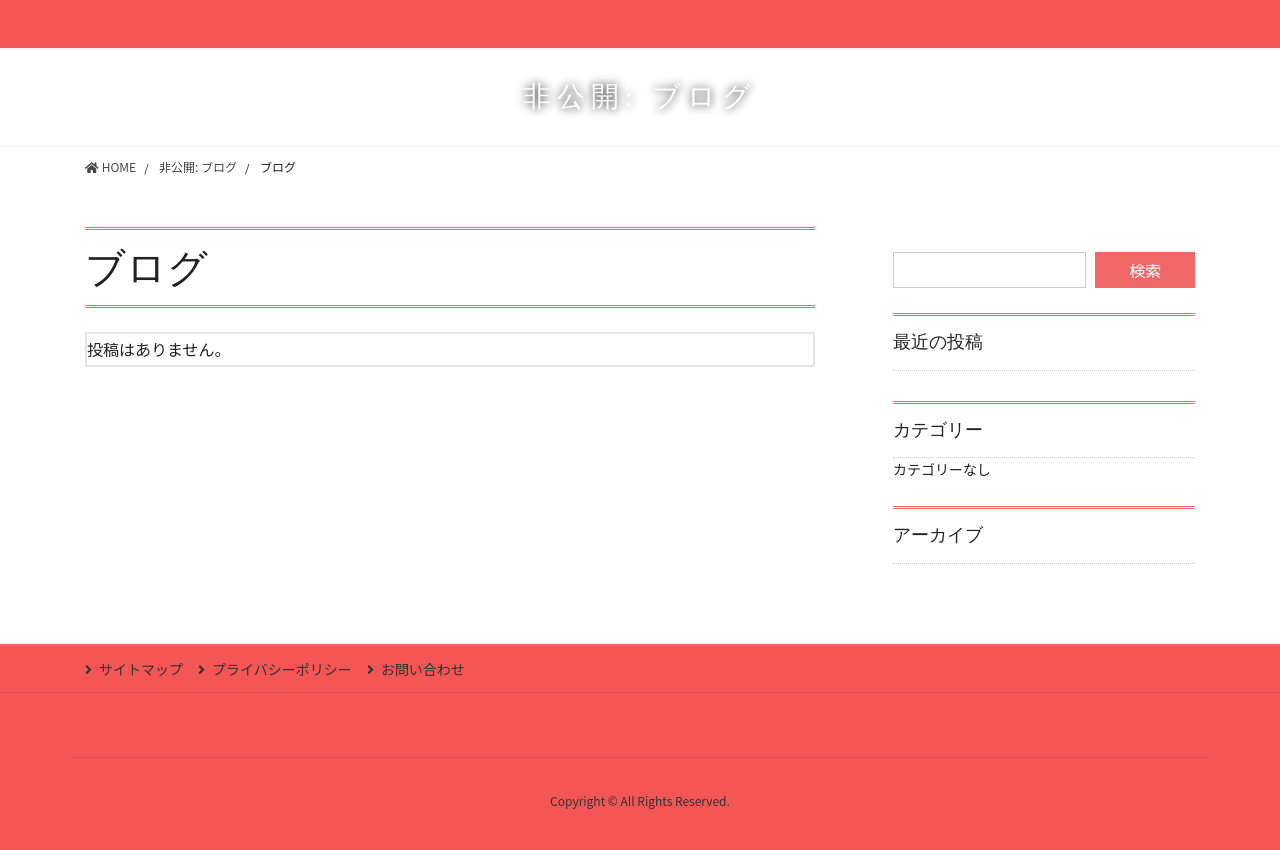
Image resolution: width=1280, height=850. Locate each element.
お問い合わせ (423, 669)
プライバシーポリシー (282, 669)
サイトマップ (141, 669)
